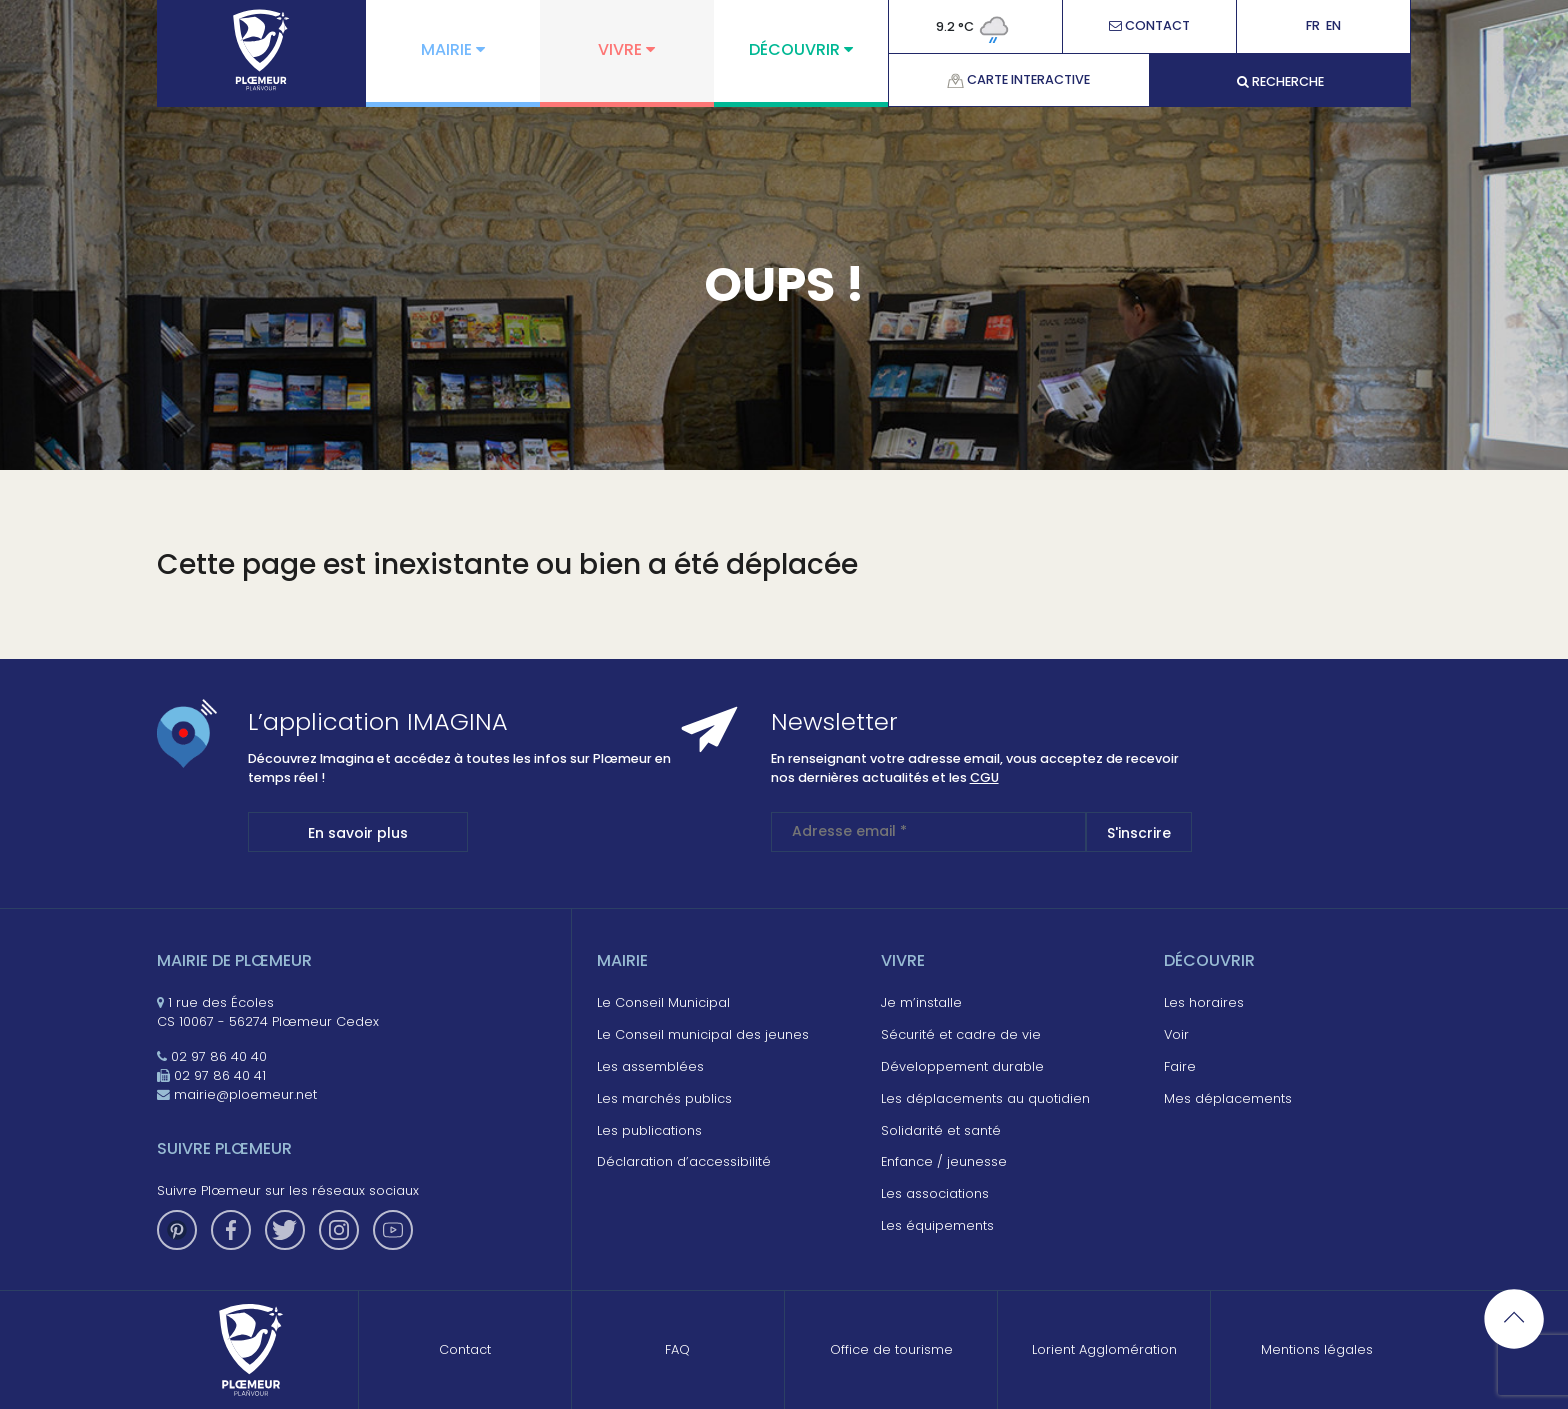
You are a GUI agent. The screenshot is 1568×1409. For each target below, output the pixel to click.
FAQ (677, 1349)
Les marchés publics (664, 1098)
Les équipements (937, 1225)
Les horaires (1204, 1002)
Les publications (649, 1130)
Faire (1180, 1066)
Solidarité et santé (941, 1130)
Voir (1176, 1034)
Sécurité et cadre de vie (961, 1034)
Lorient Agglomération (1104, 1349)
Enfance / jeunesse (944, 1161)
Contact (1149, 26)
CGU (984, 777)
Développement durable (962, 1066)
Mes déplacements (1228, 1098)
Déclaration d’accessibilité (684, 1161)
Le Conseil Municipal (663, 1002)
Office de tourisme (891, 1349)
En (1333, 26)
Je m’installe (921, 1002)
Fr (1313, 26)
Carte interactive (1018, 79)
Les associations (935, 1193)
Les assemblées (650, 1066)
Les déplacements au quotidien (985, 1098)
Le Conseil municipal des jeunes (703, 1034)
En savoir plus (358, 833)
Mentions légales (1317, 1349)
